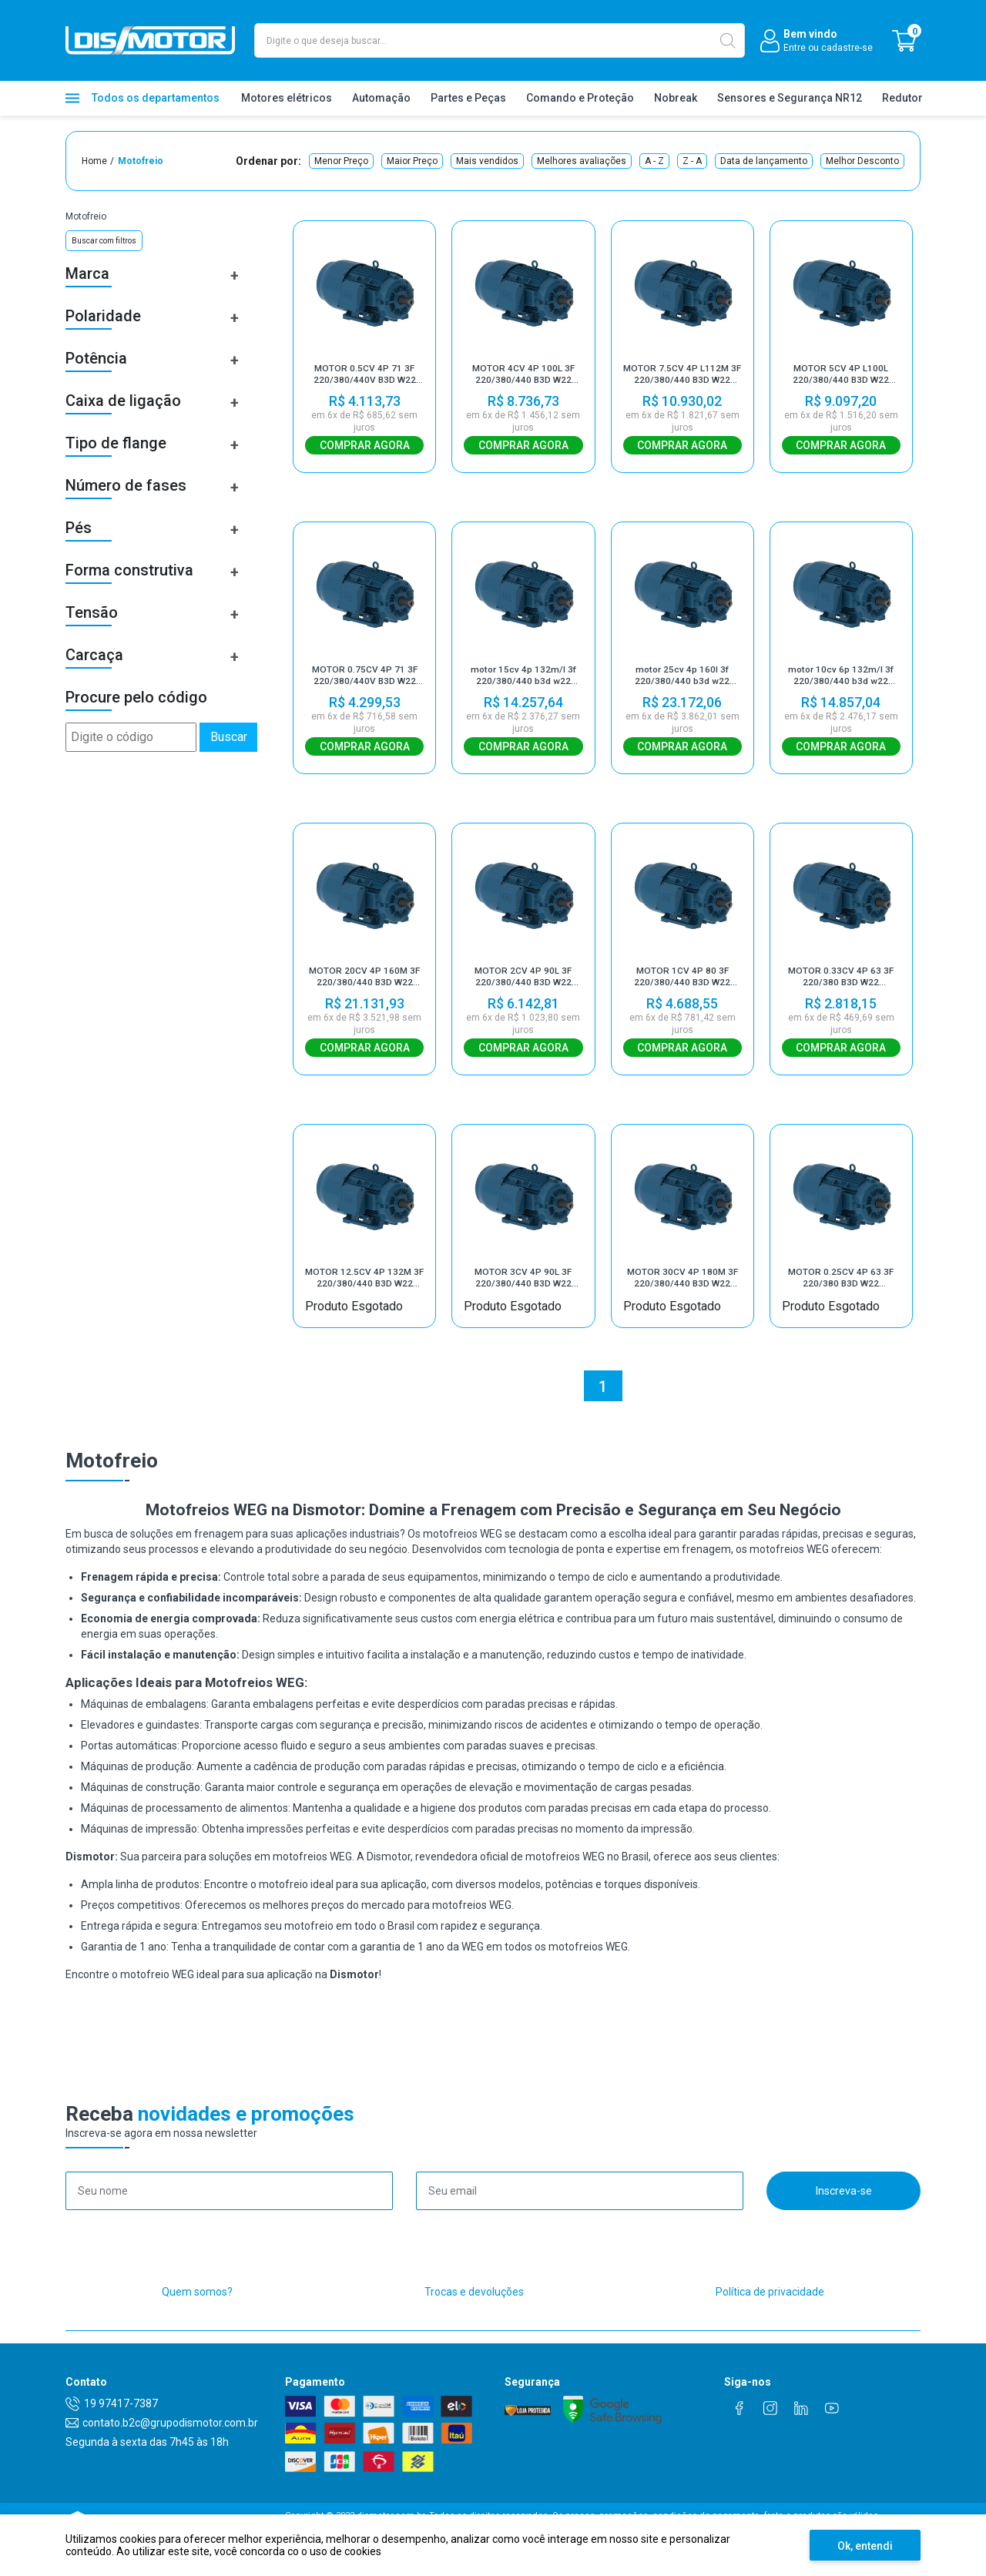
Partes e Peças (468, 98)
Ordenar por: (268, 161)
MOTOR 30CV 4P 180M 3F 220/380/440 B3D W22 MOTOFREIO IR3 (682, 1297)
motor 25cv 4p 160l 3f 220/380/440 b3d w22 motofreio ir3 (682, 682)
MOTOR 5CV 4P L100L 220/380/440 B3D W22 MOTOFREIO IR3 (841, 374)
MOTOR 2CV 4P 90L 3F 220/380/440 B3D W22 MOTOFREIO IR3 (523, 989)
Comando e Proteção (580, 98)
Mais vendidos (487, 161)
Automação (381, 98)
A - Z (654, 161)
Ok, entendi (865, 2546)
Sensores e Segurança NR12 (789, 98)
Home (94, 161)
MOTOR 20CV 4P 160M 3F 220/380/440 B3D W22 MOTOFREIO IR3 (364, 989)
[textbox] (499, 40)
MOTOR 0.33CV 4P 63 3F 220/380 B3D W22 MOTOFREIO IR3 (841, 989)
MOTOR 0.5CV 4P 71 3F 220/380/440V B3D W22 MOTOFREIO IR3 (365, 374)
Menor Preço (341, 161)
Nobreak (675, 98)
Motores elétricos (286, 98)
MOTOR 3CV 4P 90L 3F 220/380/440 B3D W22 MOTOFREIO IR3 (523, 1297)
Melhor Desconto (862, 161)
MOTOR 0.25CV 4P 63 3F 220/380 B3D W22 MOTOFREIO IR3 (841, 1297)
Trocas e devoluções (474, 2317)
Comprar (364, 445)
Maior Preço (412, 161)
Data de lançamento (763, 161)
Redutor (902, 98)
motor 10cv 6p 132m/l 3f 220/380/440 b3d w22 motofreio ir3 (841, 682)
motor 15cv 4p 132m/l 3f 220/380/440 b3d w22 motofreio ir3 (523, 682)
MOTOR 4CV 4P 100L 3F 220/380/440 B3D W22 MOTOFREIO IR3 (523, 374)
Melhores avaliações (581, 161)
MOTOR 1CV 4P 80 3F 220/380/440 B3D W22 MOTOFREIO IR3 (682, 989)
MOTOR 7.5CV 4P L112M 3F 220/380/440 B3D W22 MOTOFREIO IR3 (682, 374)
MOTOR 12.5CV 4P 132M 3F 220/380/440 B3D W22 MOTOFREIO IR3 (364, 1297)
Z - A (692, 161)
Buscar (228, 737)
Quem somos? (197, 2317)
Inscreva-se (844, 2216)
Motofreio (140, 161)
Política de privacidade (770, 2317)
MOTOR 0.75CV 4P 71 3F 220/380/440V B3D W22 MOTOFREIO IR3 (365, 682)
